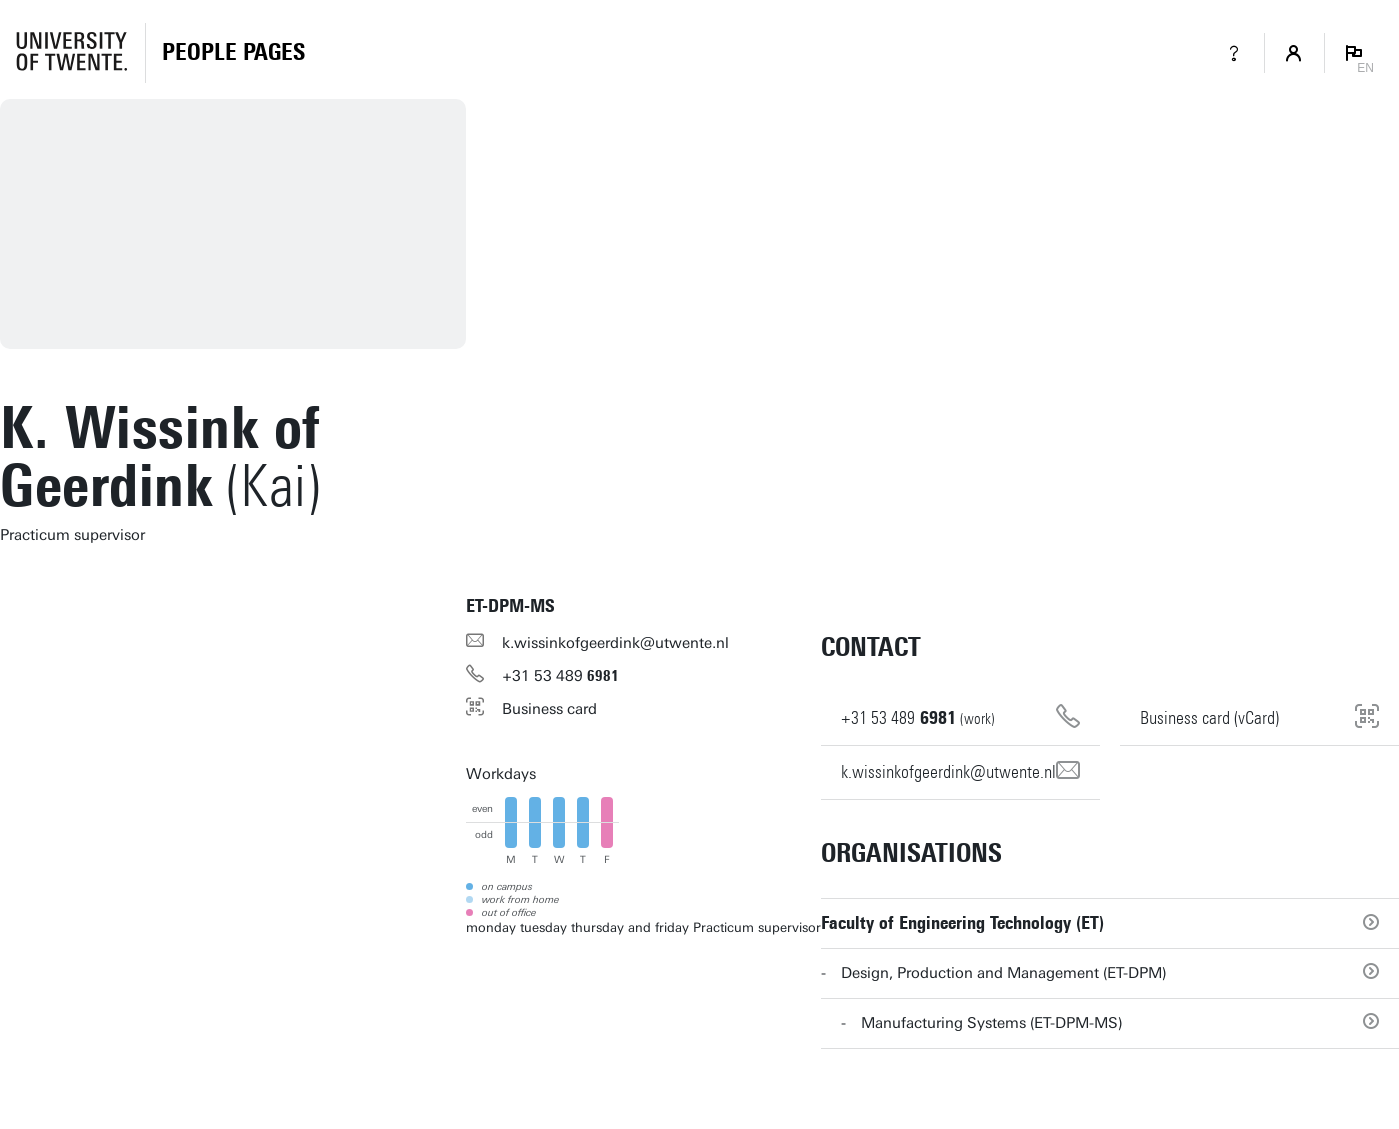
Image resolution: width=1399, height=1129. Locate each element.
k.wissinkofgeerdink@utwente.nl (615, 643)
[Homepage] (233, 53)
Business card (549, 709)
